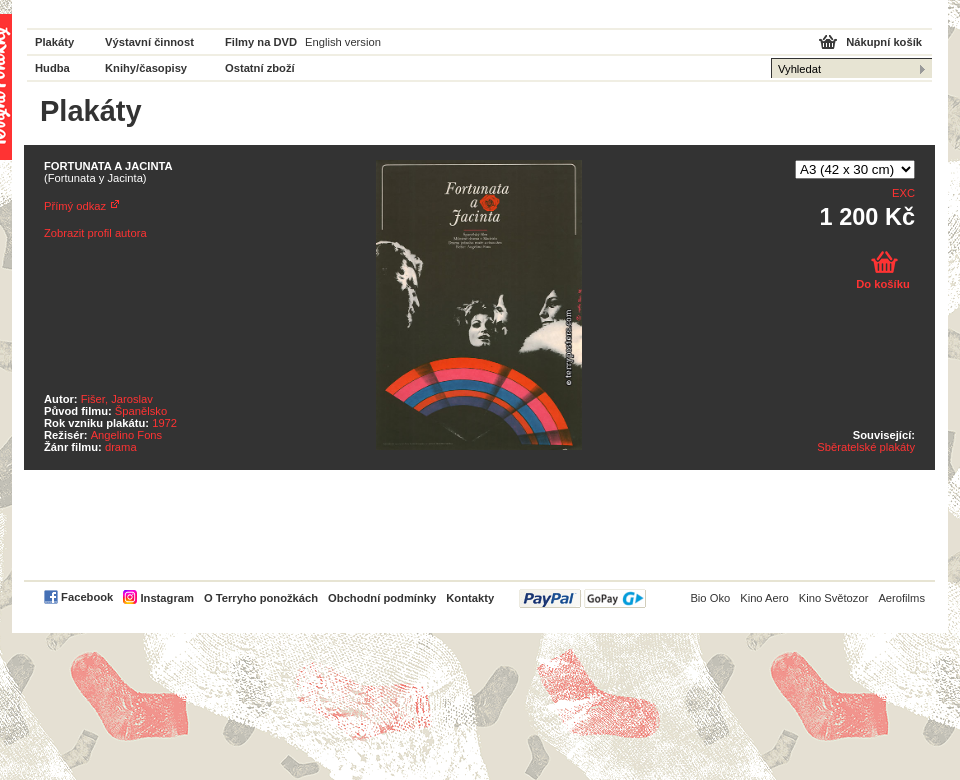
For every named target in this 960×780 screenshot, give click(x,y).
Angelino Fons (127, 435)
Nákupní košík (884, 42)
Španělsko (141, 411)
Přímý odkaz (75, 206)
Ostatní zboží (260, 68)
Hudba (52, 68)
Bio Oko (710, 598)
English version (343, 42)
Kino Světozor (834, 598)
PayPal (582, 598)
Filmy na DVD (261, 42)
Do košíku (882, 284)
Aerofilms (901, 598)
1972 (164, 423)
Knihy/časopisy (146, 68)
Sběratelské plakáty (866, 447)
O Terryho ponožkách (261, 598)
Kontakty (470, 598)
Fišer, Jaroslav (117, 399)
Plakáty (54, 42)
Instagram (166, 598)
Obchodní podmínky (382, 598)
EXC (903, 193)
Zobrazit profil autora (95, 233)
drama (121, 447)
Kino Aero (764, 598)
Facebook (87, 597)
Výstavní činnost (149, 42)
